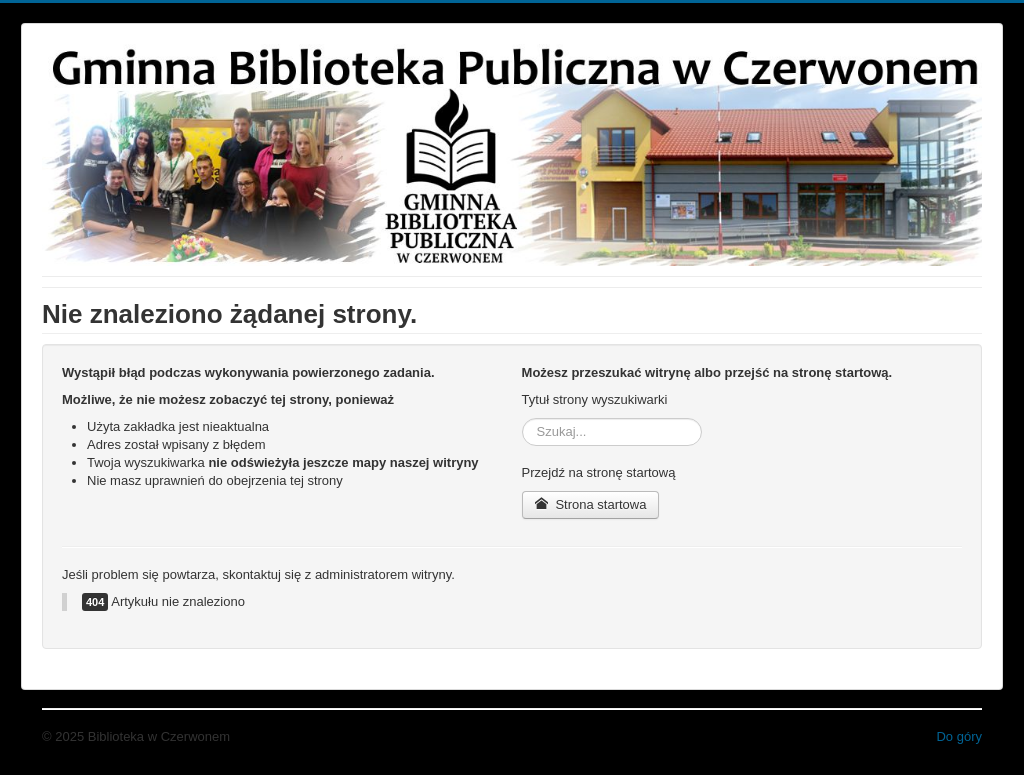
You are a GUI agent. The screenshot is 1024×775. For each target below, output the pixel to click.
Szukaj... (522, 418)
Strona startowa (591, 504)
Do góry (959, 736)
